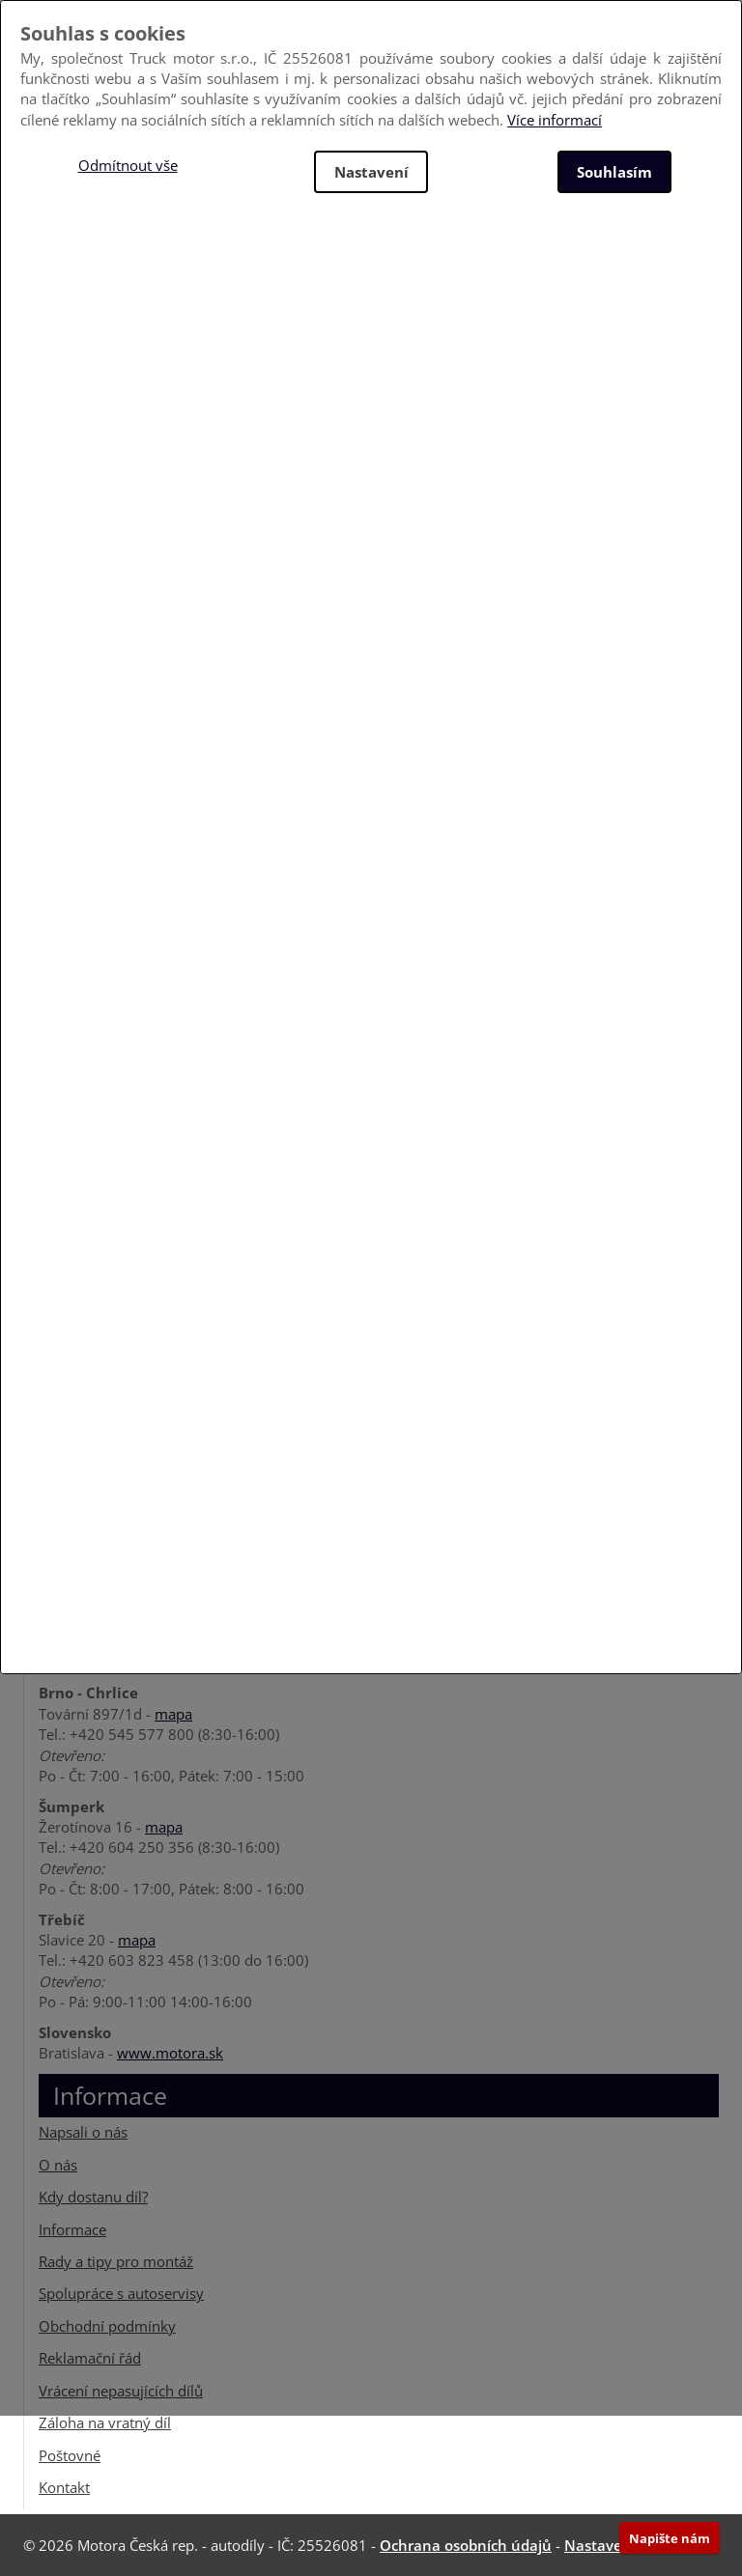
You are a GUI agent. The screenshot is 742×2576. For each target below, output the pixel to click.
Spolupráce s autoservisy (121, 2293)
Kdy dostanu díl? (93, 2196)
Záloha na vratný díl (105, 2422)
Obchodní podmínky (107, 2326)
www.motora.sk (170, 2052)
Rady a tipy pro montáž (116, 2261)
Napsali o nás (83, 2132)
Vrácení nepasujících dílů (121, 2390)
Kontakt (64, 2487)
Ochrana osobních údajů (466, 2545)
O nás (58, 2164)
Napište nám (669, 2538)
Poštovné (69, 2454)
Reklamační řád (90, 2357)
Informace (72, 2229)
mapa (173, 1713)
